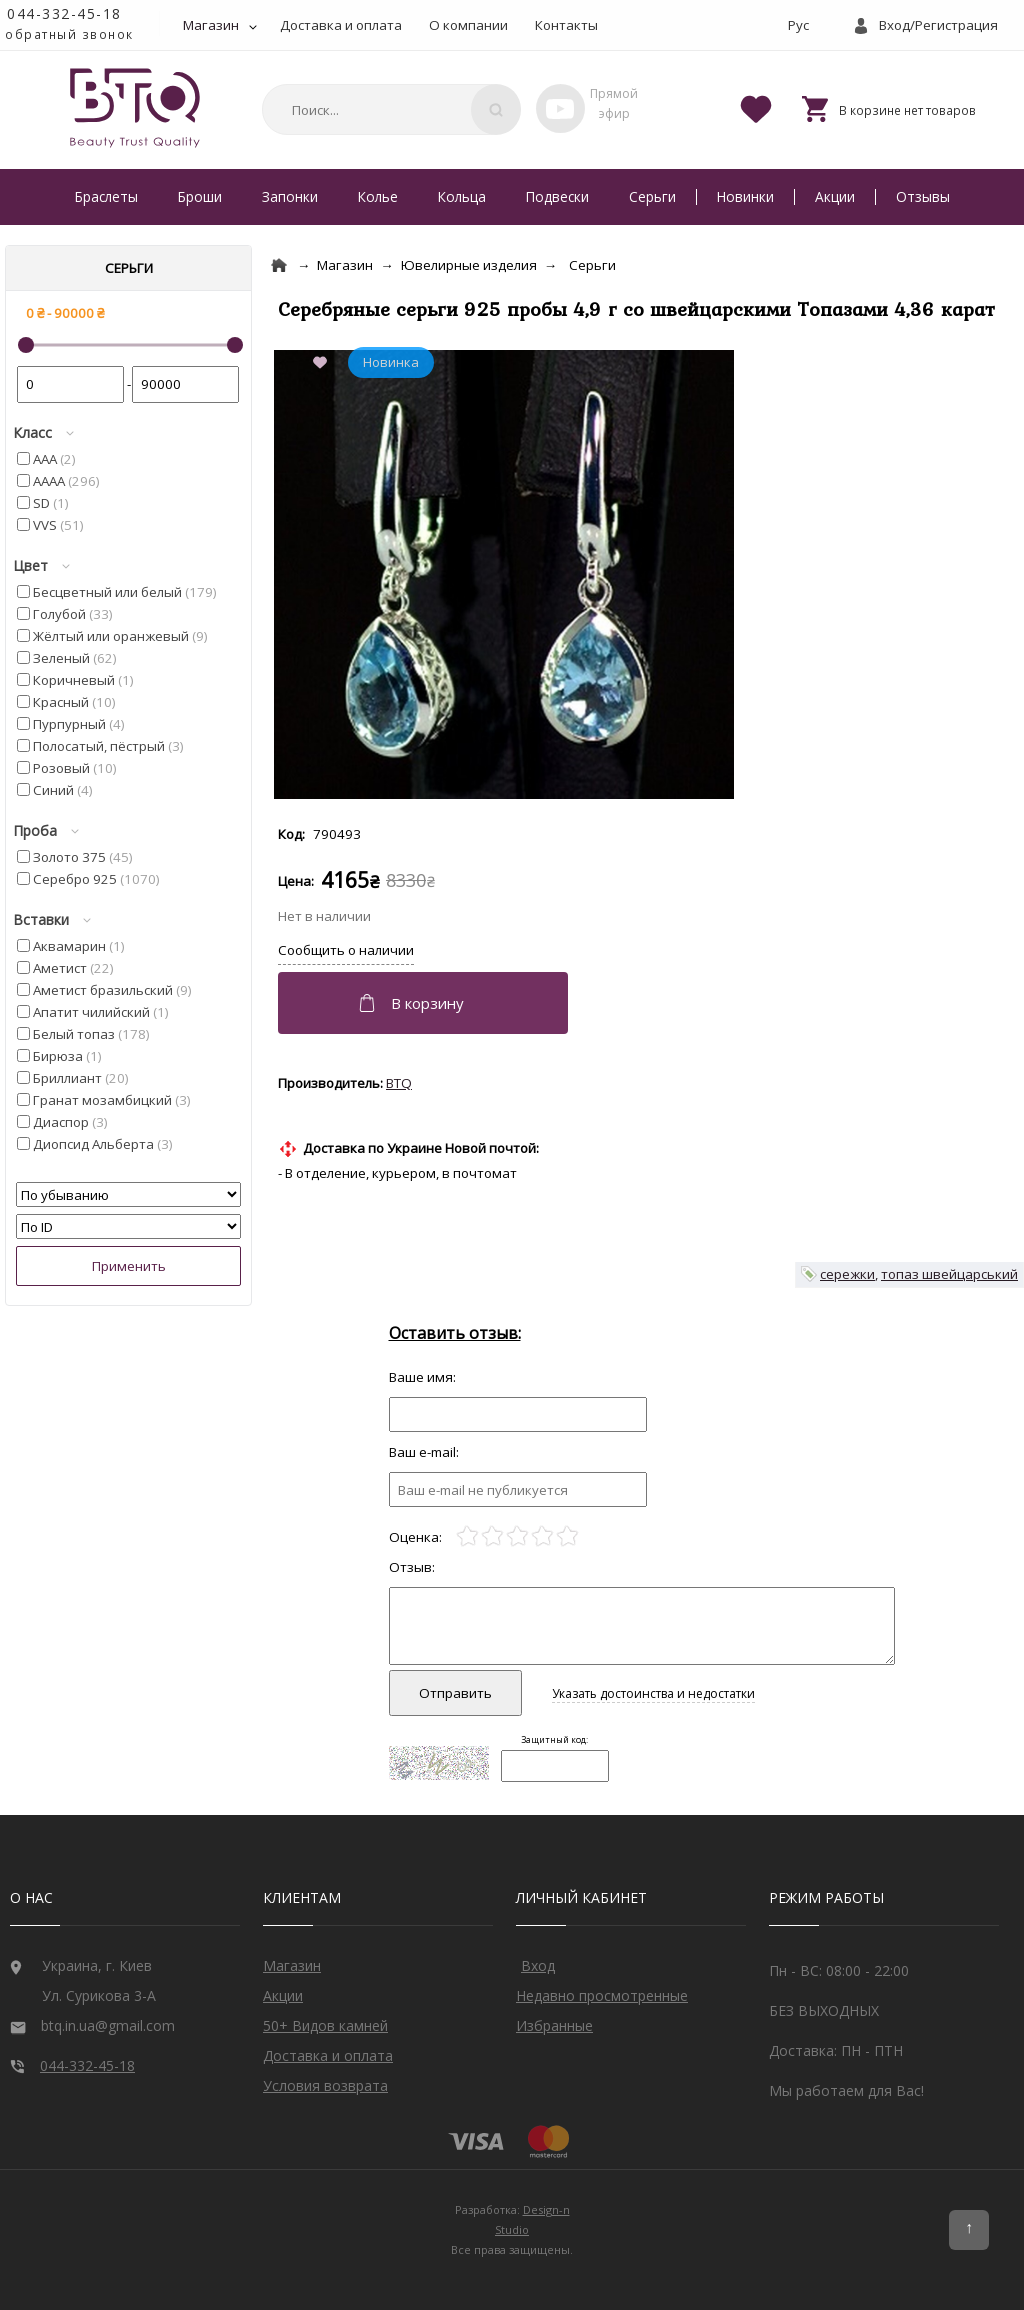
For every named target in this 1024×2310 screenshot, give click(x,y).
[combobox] (388, 109)
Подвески (557, 196)
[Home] (279, 265)
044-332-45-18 (64, 13)
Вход (538, 1965)
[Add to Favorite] (324, 364)
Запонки (290, 196)
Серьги (652, 196)
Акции (835, 196)
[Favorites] (756, 108)
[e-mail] (518, 1489)
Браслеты (106, 196)
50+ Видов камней (325, 2025)
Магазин (211, 25)
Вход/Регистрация (938, 25)
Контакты (566, 25)
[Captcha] (555, 1766)
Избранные (554, 2025)
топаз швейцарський (949, 1274)
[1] (467, 1536)
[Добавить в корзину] (425, 1003)
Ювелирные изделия (469, 265)
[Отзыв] (518, 1414)
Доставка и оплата (341, 25)
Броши (200, 196)
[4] (542, 1536)
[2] (492, 1536)
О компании (468, 25)
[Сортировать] (128, 1194)
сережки (847, 1274)
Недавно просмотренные (602, 1995)
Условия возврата (325, 2085)
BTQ (399, 1083)
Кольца (462, 196)
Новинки (745, 196)
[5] (567, 1536)
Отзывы (923, 196)
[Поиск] (496, 109)
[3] (517, 1536)
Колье (378, 196)
